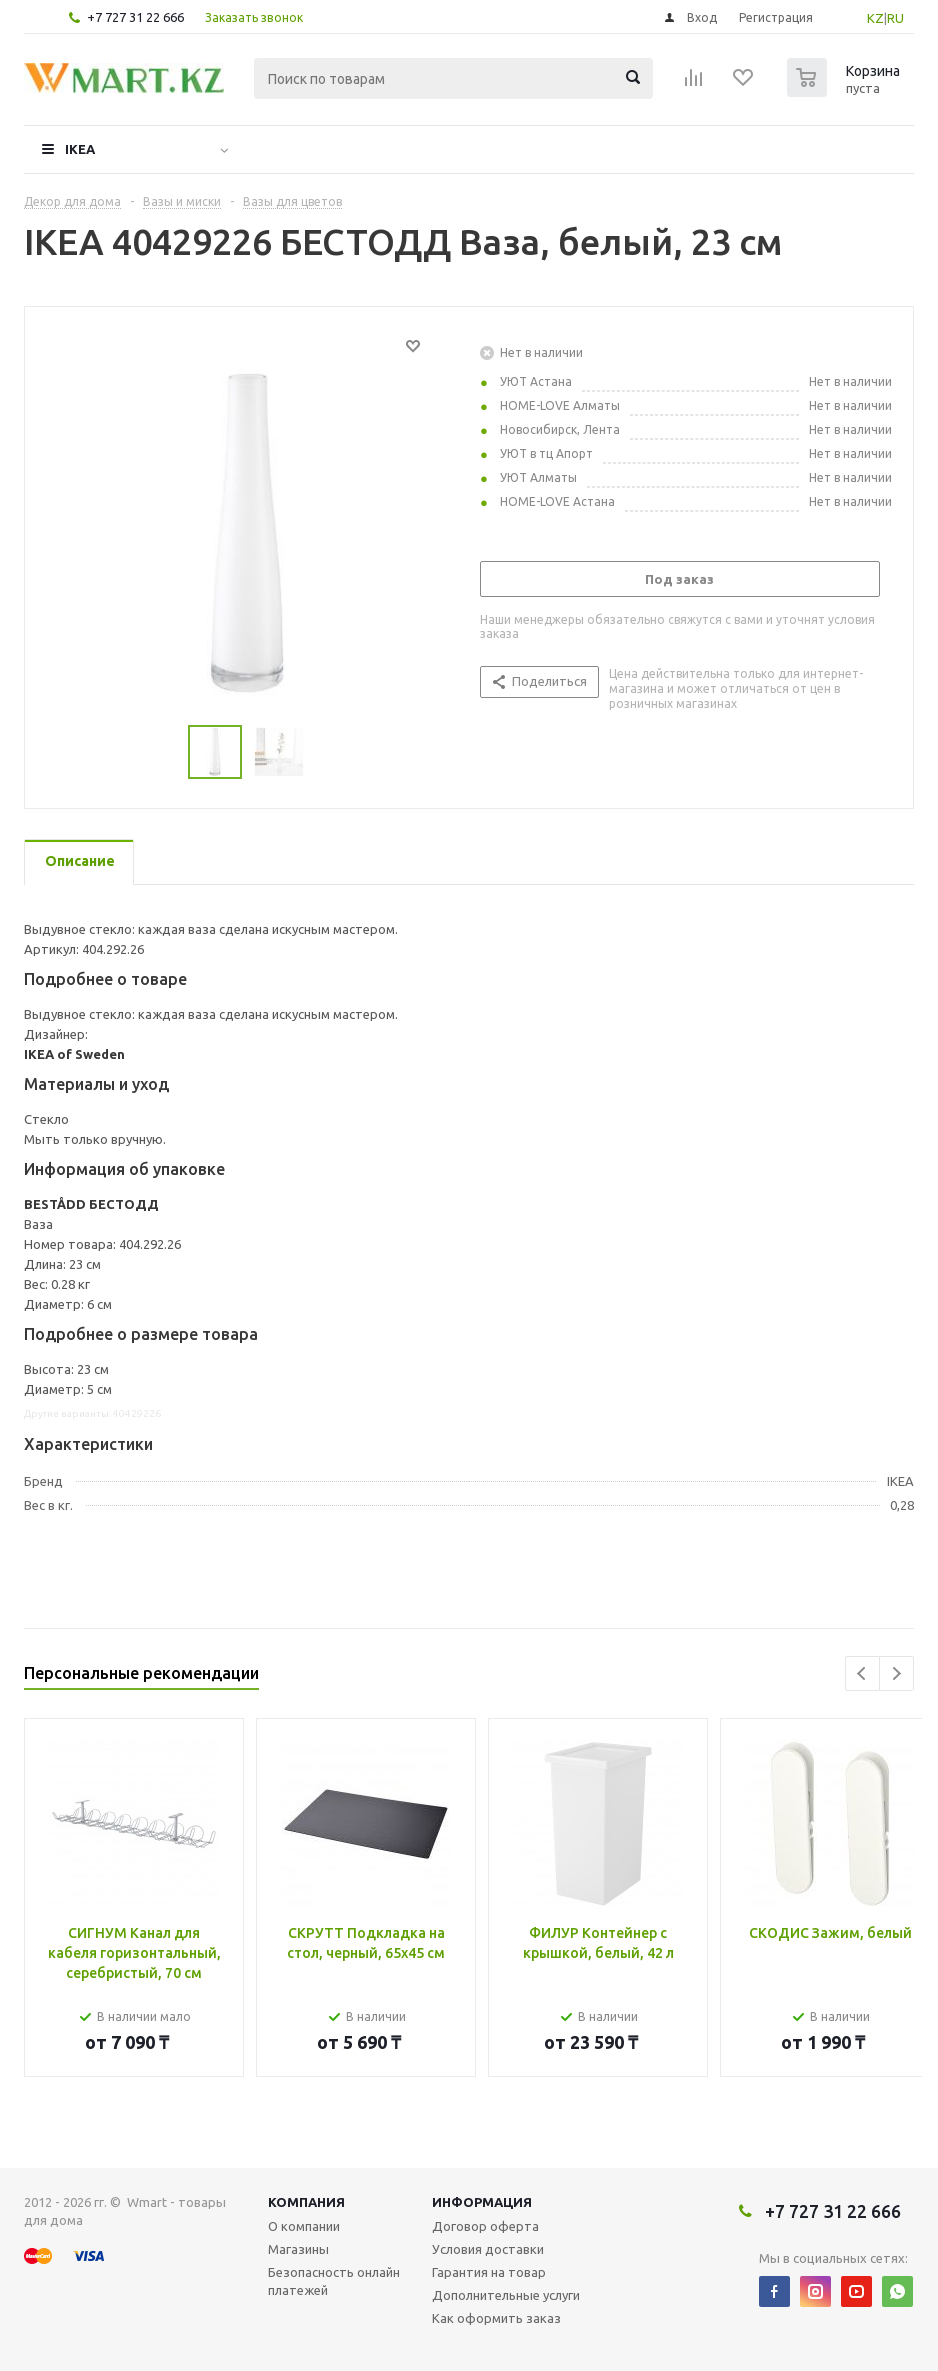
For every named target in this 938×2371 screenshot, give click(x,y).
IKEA (80, 149)
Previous (862, 1673)
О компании (304, 2226)
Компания (306, 2202)
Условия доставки (488, 2249)
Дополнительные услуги (506, 2295)
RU (895, 18)
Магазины (298, 2249)
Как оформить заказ (496, 2318)
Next (896, 1673)
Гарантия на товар (489, 2272)
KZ (875, 18)
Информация (482, 2202)
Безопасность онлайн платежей (334, 2281)
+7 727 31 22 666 (135, 17)
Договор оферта (485, 2226)
